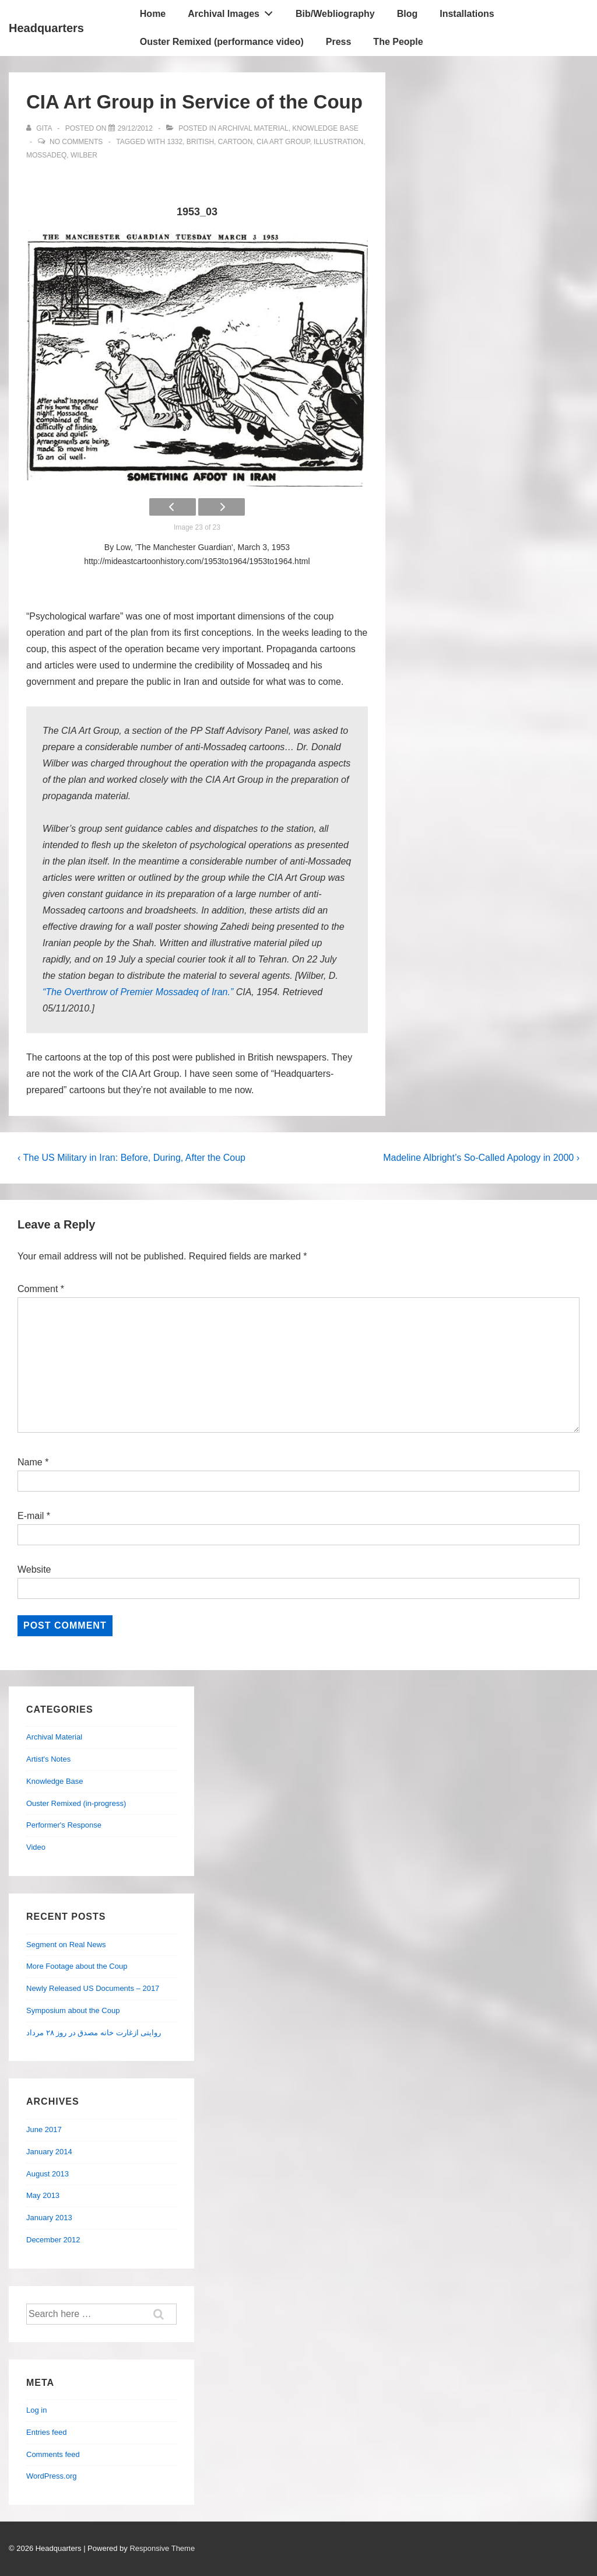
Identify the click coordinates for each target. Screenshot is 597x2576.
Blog (407, 14)
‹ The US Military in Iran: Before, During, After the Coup (131, 1158)
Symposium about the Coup (73, 2010)
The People (398, 42)
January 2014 (49, 2151)
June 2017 (44, 2129)
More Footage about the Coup (76, 1966)
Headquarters (46, 28)
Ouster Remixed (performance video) (222, 42)
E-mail (30, 1516)
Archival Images (233, 11)
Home (153, 14)
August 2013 (47, 2173)
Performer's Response (63, 1825)
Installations (467, 14)
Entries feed (46, 2432)
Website (34, 1569)
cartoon (235, 142)
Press (339, 42)
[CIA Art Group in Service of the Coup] (135, 128)
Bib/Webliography (335, 14)
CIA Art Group (283, 142)
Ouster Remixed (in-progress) (76, 1803)
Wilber (84, 155)
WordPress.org (51, 2476)
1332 (174, 142)
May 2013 (42, 2195)
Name (30, 1462)
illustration (338, 142)
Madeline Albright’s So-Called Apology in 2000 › (481, 1158)
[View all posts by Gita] (40, 128)
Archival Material (253, 128)
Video (35, 1847)
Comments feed (53, 2454)
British (200, 142)
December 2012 (53, 2239)
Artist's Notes (48, 1759)
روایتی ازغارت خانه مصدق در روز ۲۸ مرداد (93, 2032)
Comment (40, 1289)
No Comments (76, 142)
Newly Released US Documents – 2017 (92, 1988)
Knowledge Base (325, 128)
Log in (36, 2410)
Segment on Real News (66, 1944)
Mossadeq (46, 155)
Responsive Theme (162, 2548)
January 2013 (49, 2217)
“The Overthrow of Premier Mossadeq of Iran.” (138, 992)
